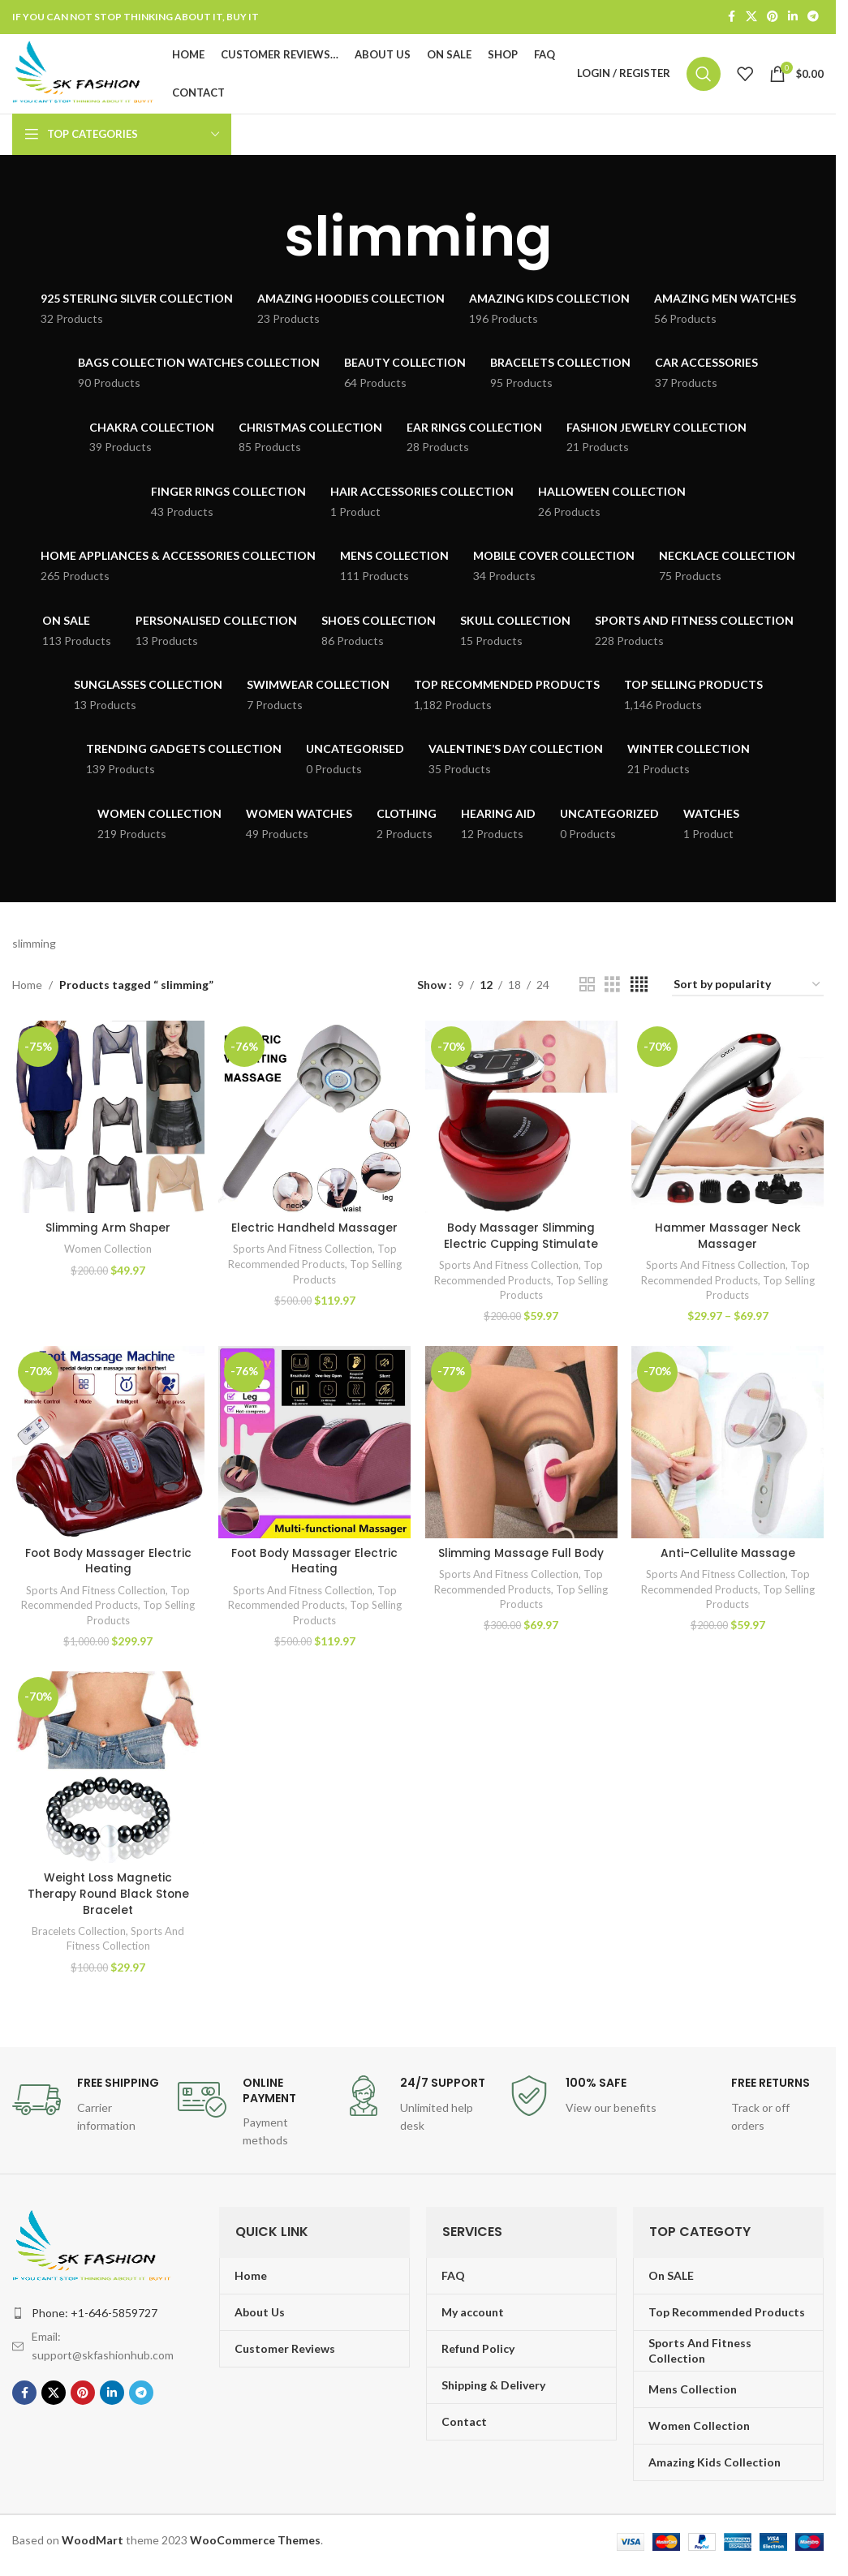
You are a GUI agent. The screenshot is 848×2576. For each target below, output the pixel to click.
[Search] (703, 76)
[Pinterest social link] (772, 17)
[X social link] (751, 17)
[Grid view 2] (587, 989)
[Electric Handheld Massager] (314, 1121)
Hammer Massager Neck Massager (729, 1239)
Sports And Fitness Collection (302, 1252)
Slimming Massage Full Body (521, 1557)
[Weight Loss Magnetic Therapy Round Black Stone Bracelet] (107, 1772)
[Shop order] (748, 990)
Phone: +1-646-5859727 (94, 2317)
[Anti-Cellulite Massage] (728, 1446)
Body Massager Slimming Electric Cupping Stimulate (522, 1239)
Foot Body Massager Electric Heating (108, 1565)
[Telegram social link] (813, 17)
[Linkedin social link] (793, 17)
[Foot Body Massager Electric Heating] (107, 1446)
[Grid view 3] (612, 989)
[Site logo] (88, 75)
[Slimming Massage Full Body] (521, 1446)
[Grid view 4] (639, 989)
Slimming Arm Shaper (107, 1231)
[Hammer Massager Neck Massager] (728, 1121)
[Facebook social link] (731, 17)
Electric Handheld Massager (314, 1231)
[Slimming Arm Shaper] (107, 1121)
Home (27, 989)
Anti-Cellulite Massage (728, 1557)
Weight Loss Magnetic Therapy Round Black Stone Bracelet (108, 1898)
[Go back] (263, 242)
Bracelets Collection (78, 1935)
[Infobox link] (86, 2109)
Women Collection (108, 1252)
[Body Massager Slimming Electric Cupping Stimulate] (521, 1121)
